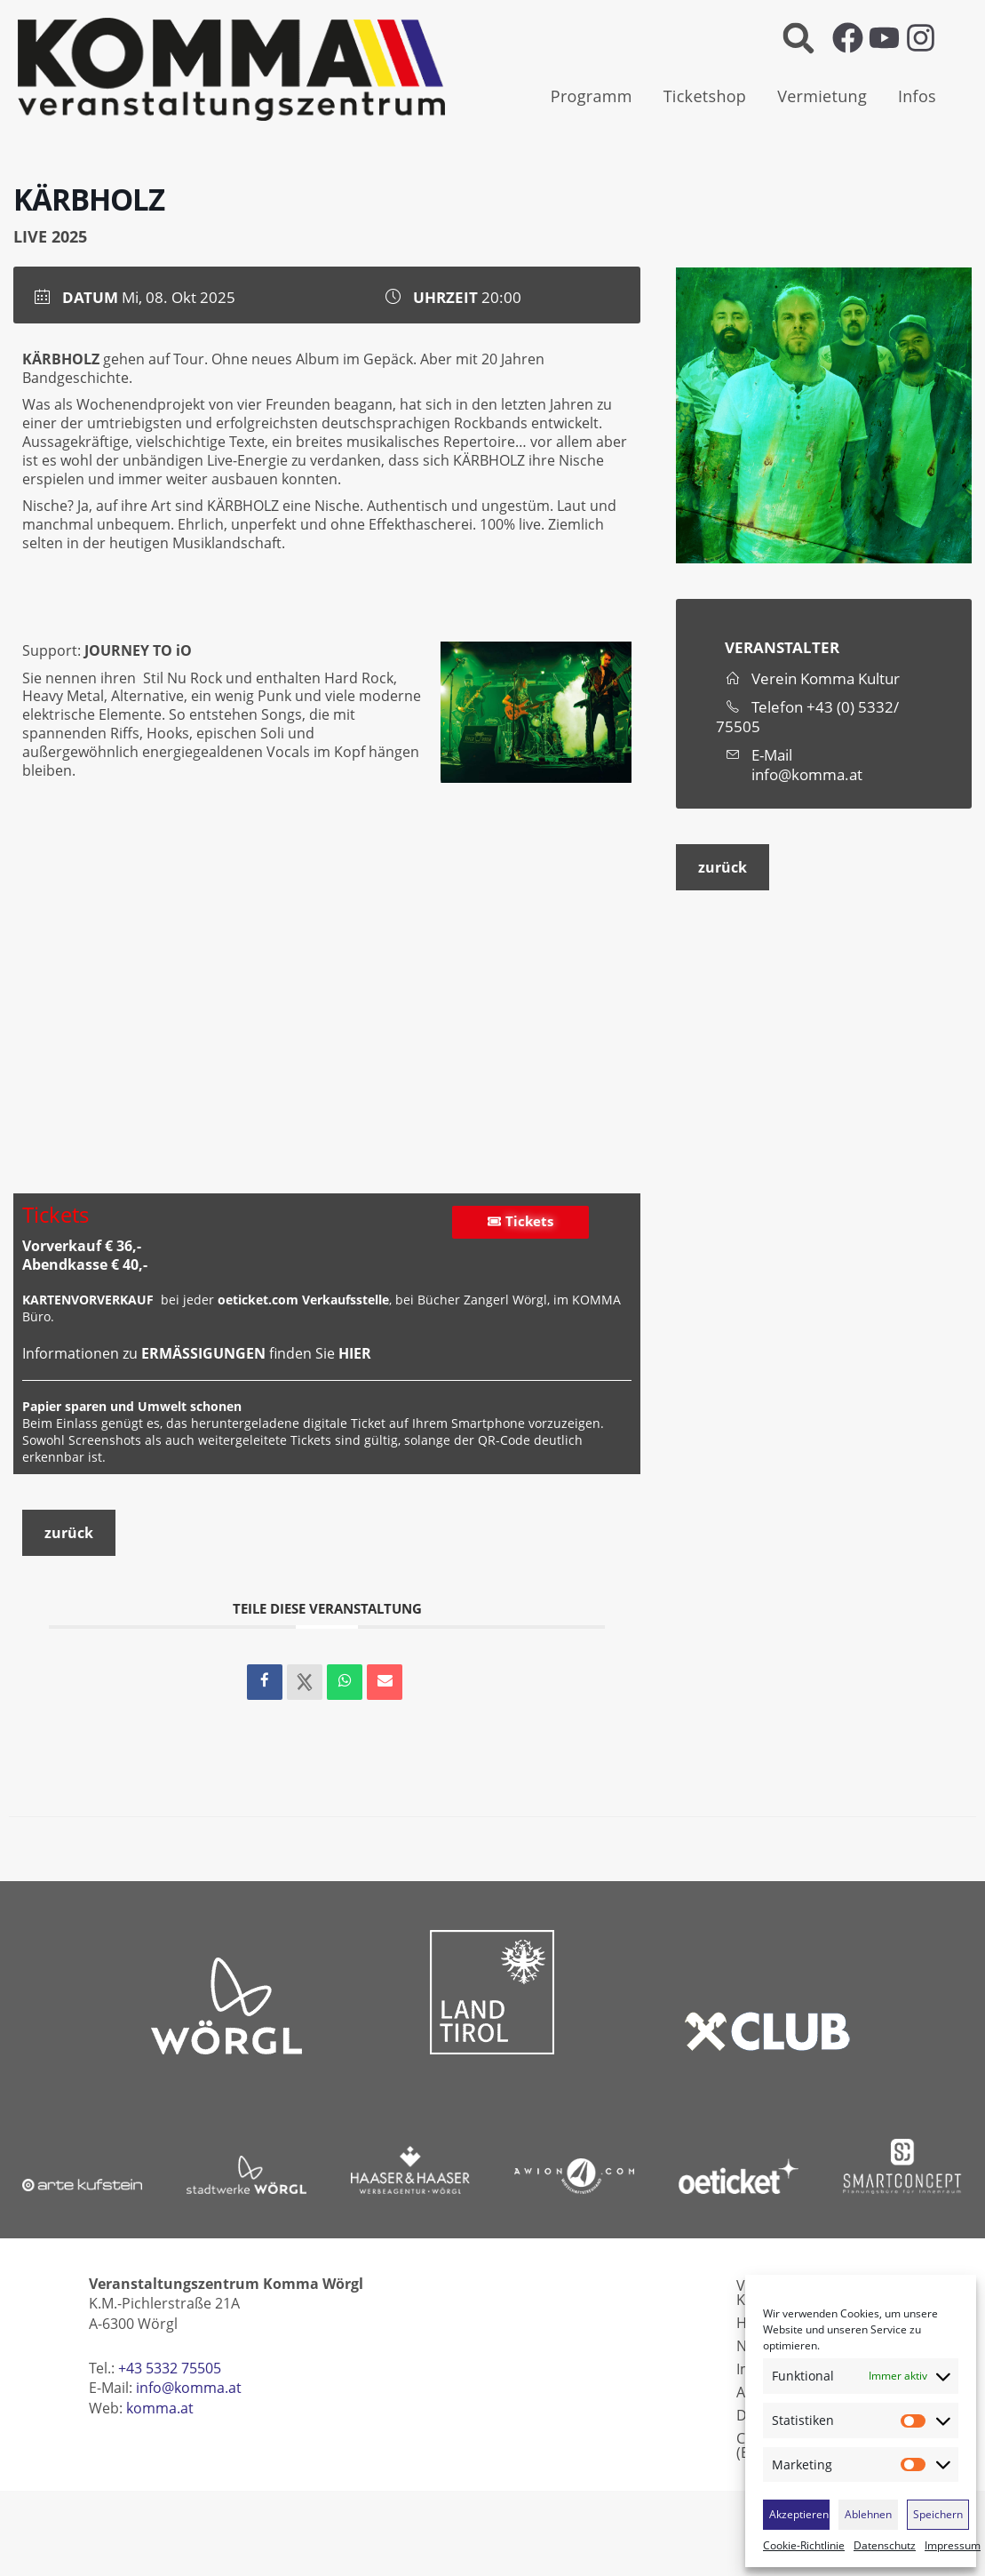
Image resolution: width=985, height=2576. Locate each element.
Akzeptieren (799, 2514)
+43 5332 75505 (169, 2368)
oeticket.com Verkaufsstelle (303, 1299)
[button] (798, 37)
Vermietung (822, 96)
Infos (917, 96)
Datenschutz (885, 2546)
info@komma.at (806, 775)
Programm (591, 96)
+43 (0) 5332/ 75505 (807, 717)
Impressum (953, 2546)
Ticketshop (705, 96)
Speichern (938, 2514)
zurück (68, 1533)
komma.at (160, 2408)
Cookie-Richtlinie (804, 2546)
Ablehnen (868, 2514)
